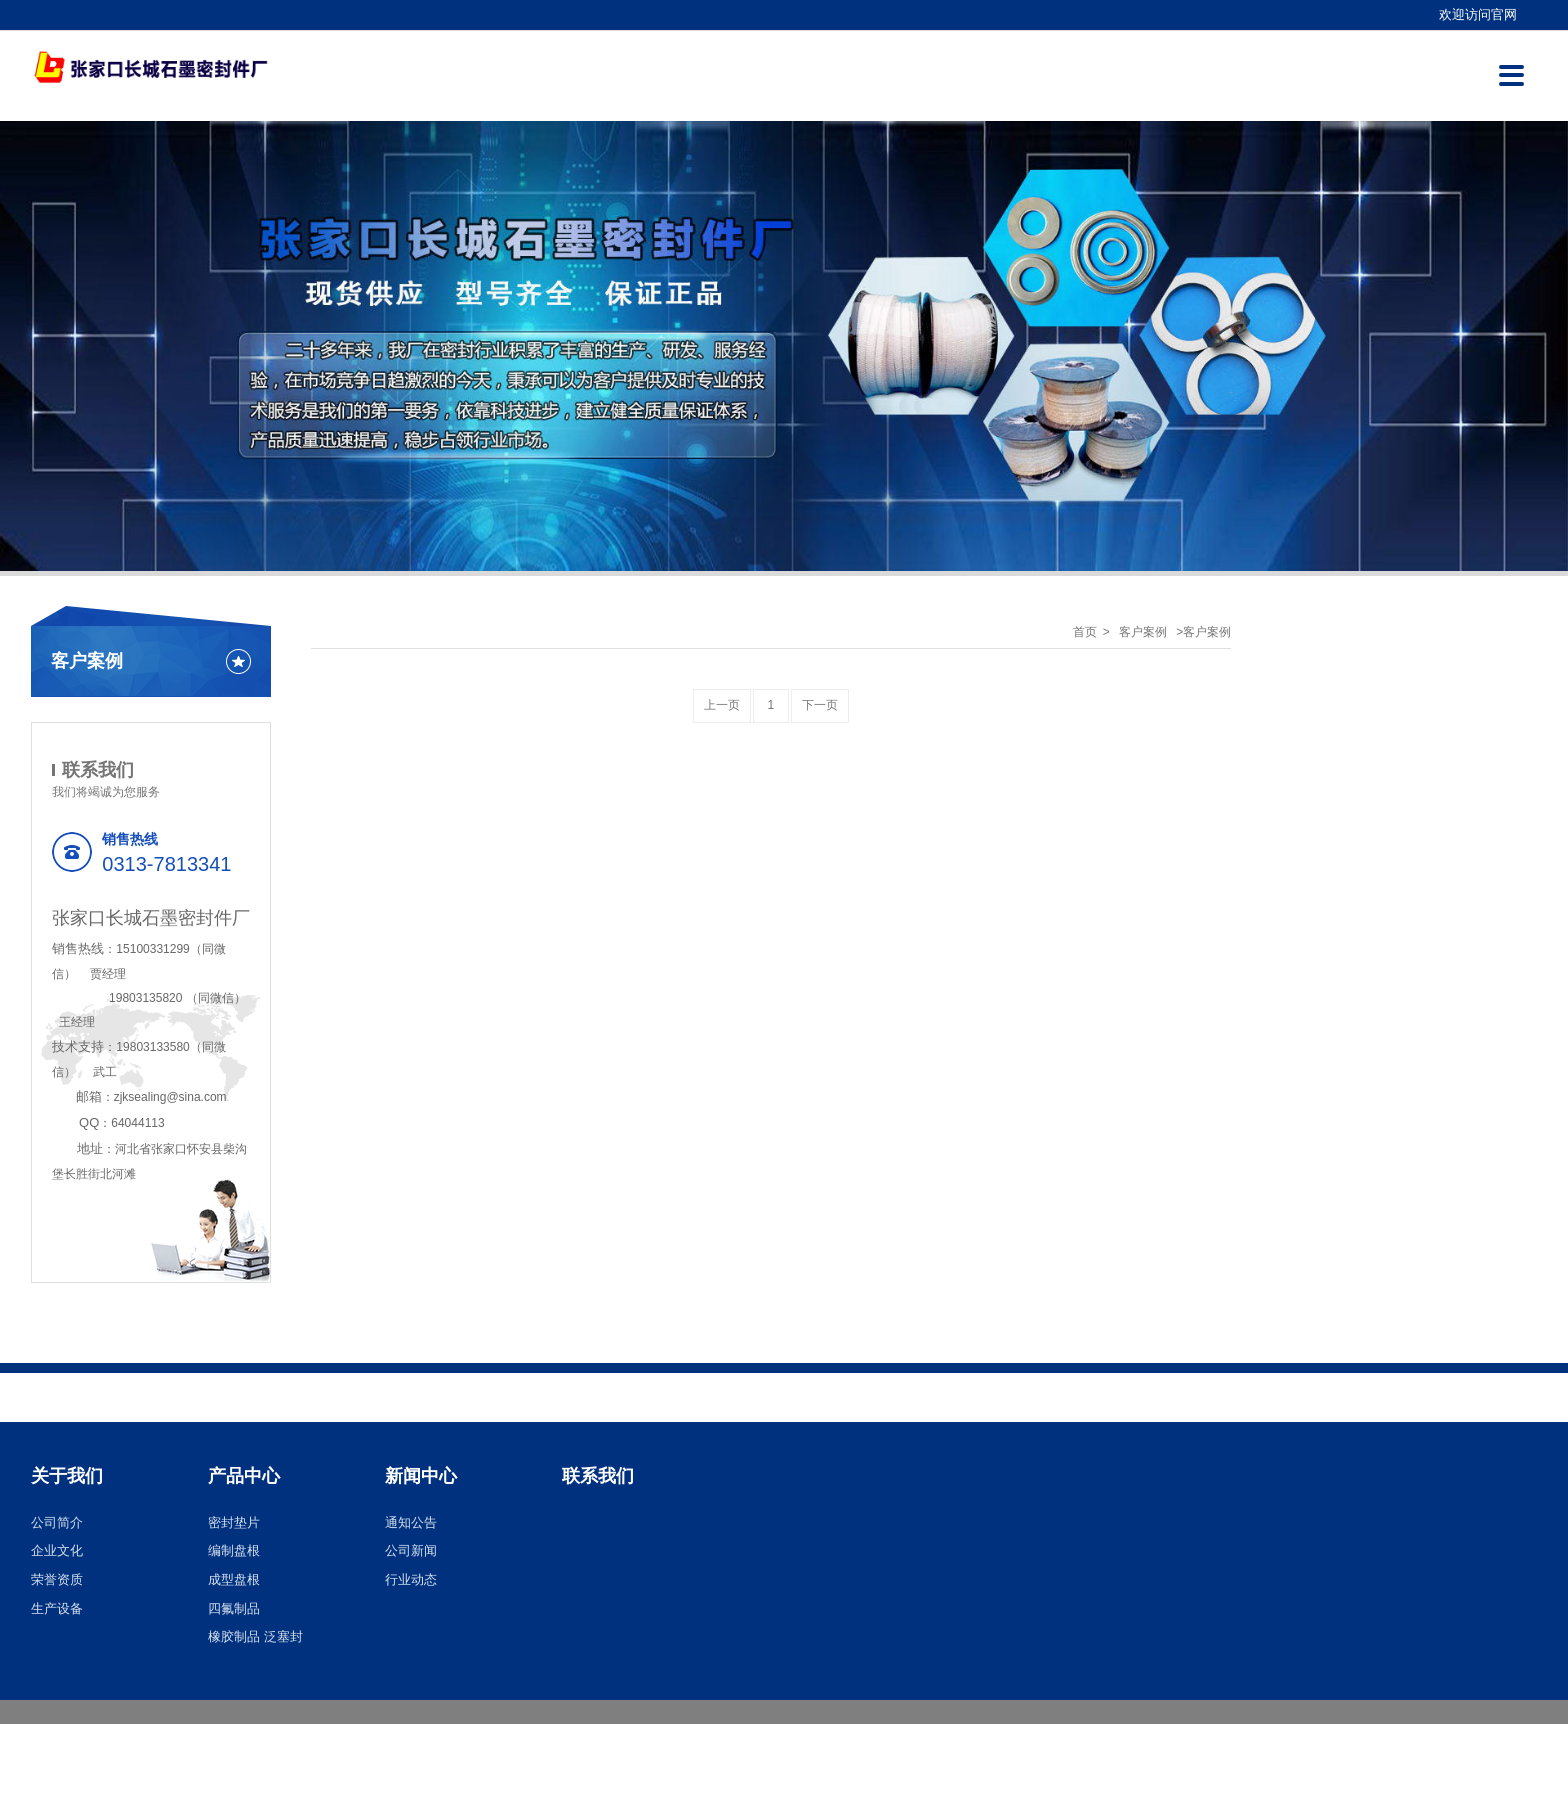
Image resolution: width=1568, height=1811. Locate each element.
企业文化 (57, 1550)
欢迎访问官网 (1478, 14)
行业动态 (411, 1579)
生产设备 (57, 1608)
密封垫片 (234, 1522)
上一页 (722, 705)
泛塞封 (283, 1636)
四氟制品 (234, 1608)
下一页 (820, 705)
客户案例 (1143, 632)
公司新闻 (411, 1550)
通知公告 (411, 1522)
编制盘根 (234, 1550)
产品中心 (244, 1476)
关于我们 (67, 1476)
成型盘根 (234, 1579)
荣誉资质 (57, 1579)
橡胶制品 (234, 1636)
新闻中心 (421, 1476)
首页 (1085, 632)
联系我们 (598, 1476)
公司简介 (57, 1522)
